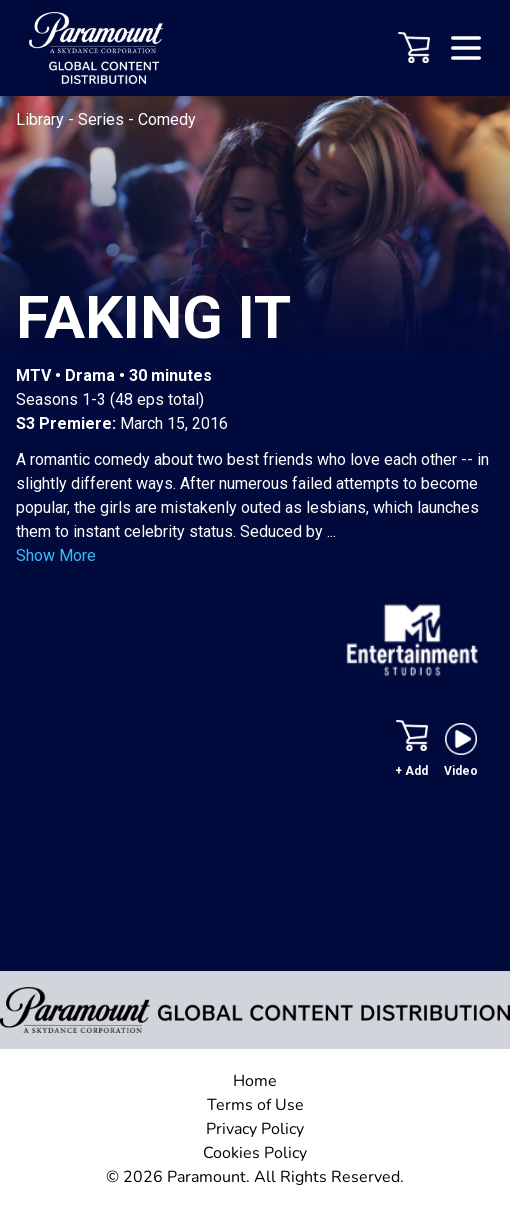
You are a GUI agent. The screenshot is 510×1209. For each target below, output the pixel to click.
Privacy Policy (255, 1129)
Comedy (167, 119)
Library (42, 119)
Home (255, 1081)
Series (103, 119)
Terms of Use (255, 1105)
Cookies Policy (255, 1153)
